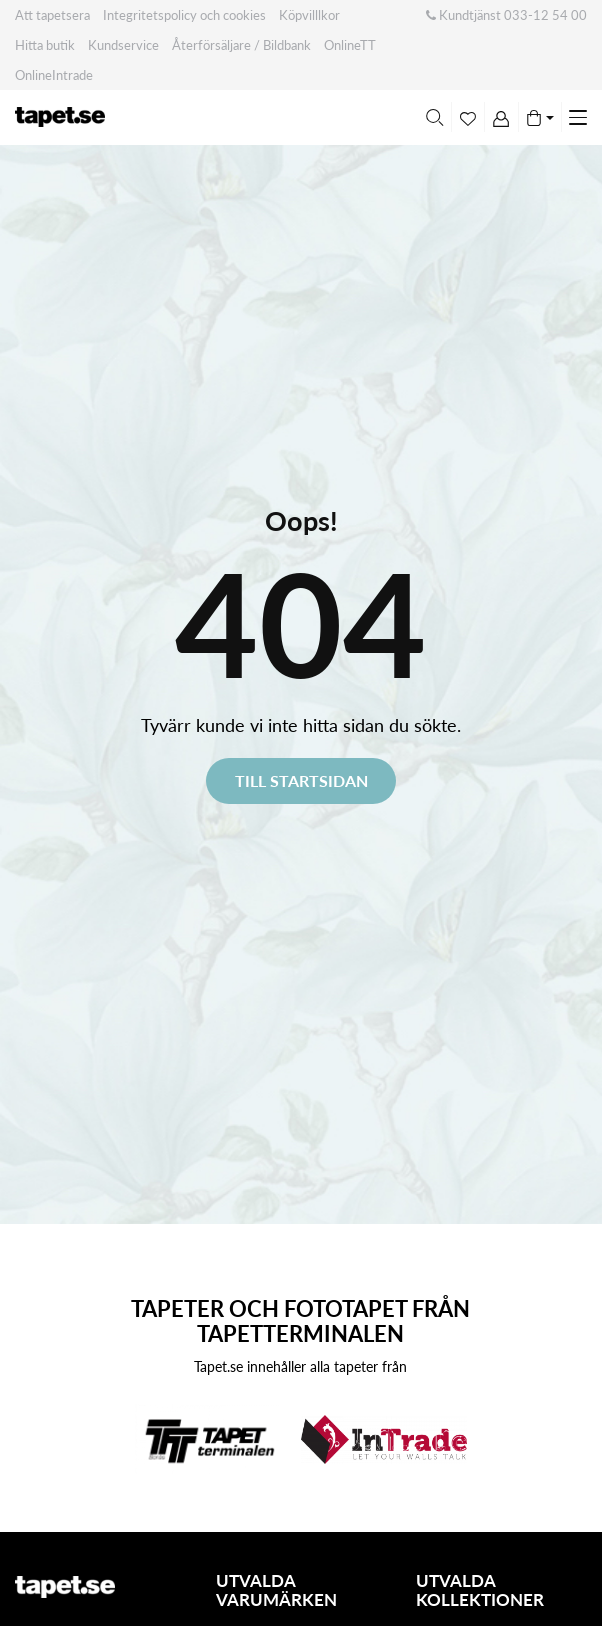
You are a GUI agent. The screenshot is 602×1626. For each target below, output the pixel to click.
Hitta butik (45, 45)
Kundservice (123, 45)
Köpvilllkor (309, 15)
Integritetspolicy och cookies (184, 15)
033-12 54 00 (545, 15)
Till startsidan (301, 780)
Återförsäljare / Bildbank (241, 45)
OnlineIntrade (54, 75)
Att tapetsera (52, 15)
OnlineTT (350, 45)
